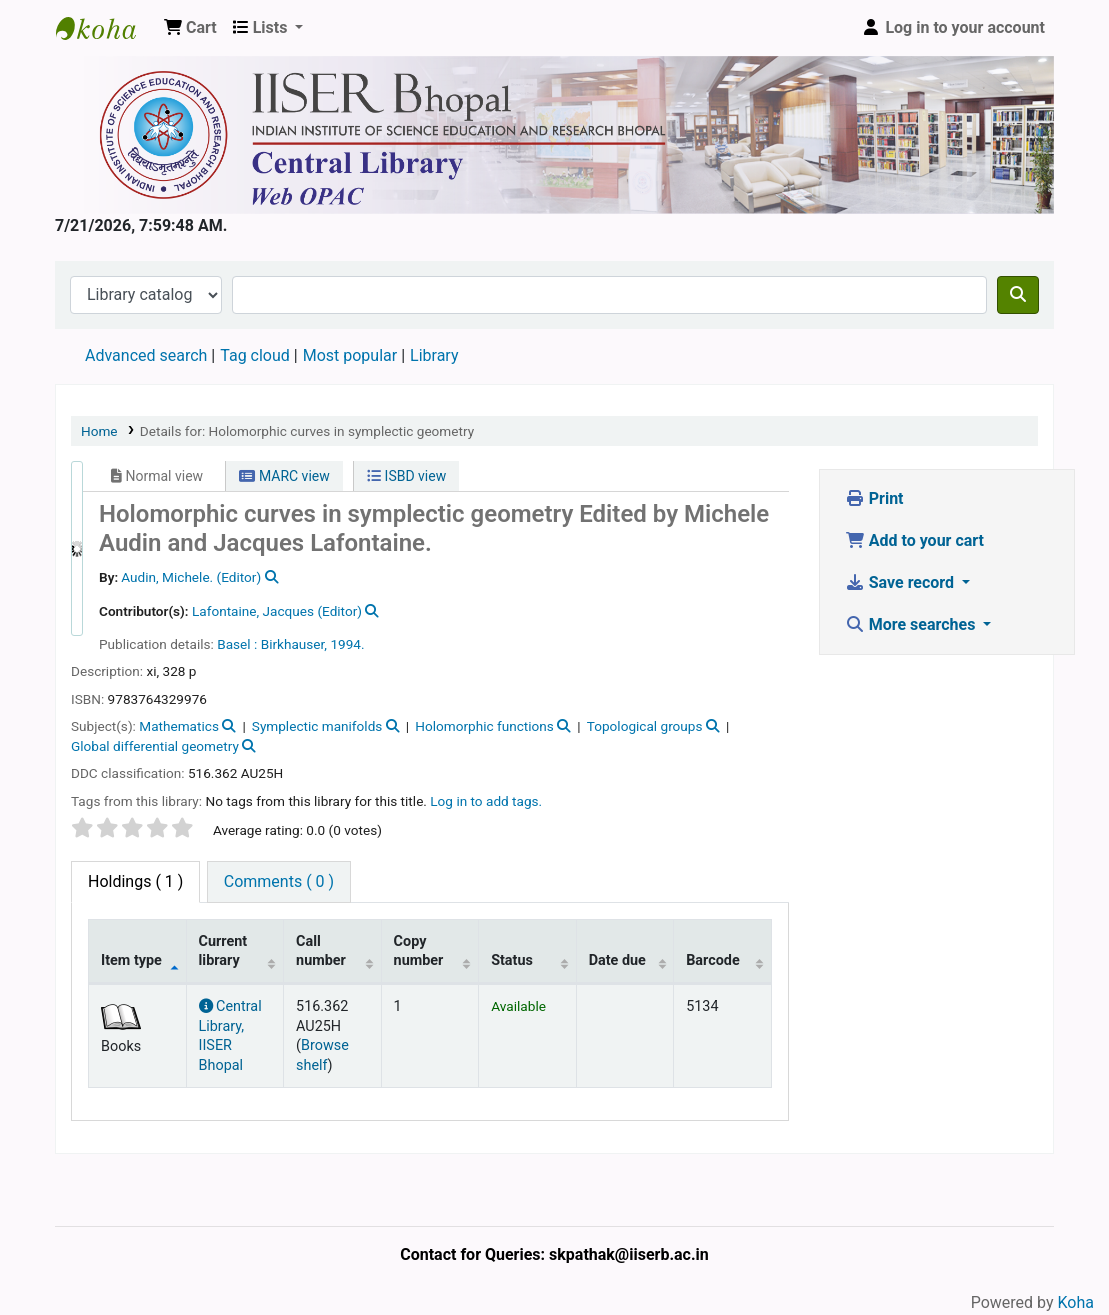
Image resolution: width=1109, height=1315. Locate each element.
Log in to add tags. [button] (486, 801)
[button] (190, 28)
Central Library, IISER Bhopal (230, 1035)
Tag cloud (255, 355)
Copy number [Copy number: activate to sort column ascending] (419, 951)
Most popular (350, 355)
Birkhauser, (294, 644)
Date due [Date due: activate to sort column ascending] (617, 960)
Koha (1076, 1302)
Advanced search (146, 355)
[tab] (279, 882)
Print (874, 498)
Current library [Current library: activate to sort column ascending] (223, 951)
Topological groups (645, 726)
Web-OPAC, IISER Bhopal (106, 28)
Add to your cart (914, 540)
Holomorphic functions (484, 726)
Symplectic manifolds (317, 726)
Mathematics (179, 726)
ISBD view (406, 476)
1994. (347, 644)
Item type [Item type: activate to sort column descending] (131, 960)
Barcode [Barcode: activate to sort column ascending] (713, 960)
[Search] (1018, 295)
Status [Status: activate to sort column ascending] (512, 960)
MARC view (284, 476)
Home (99, 431)
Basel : (237, 644)
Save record (901, 582)
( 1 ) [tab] (135, 881)
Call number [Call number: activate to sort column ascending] (321, 951)
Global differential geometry (155, 746)
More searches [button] (912, 624)
